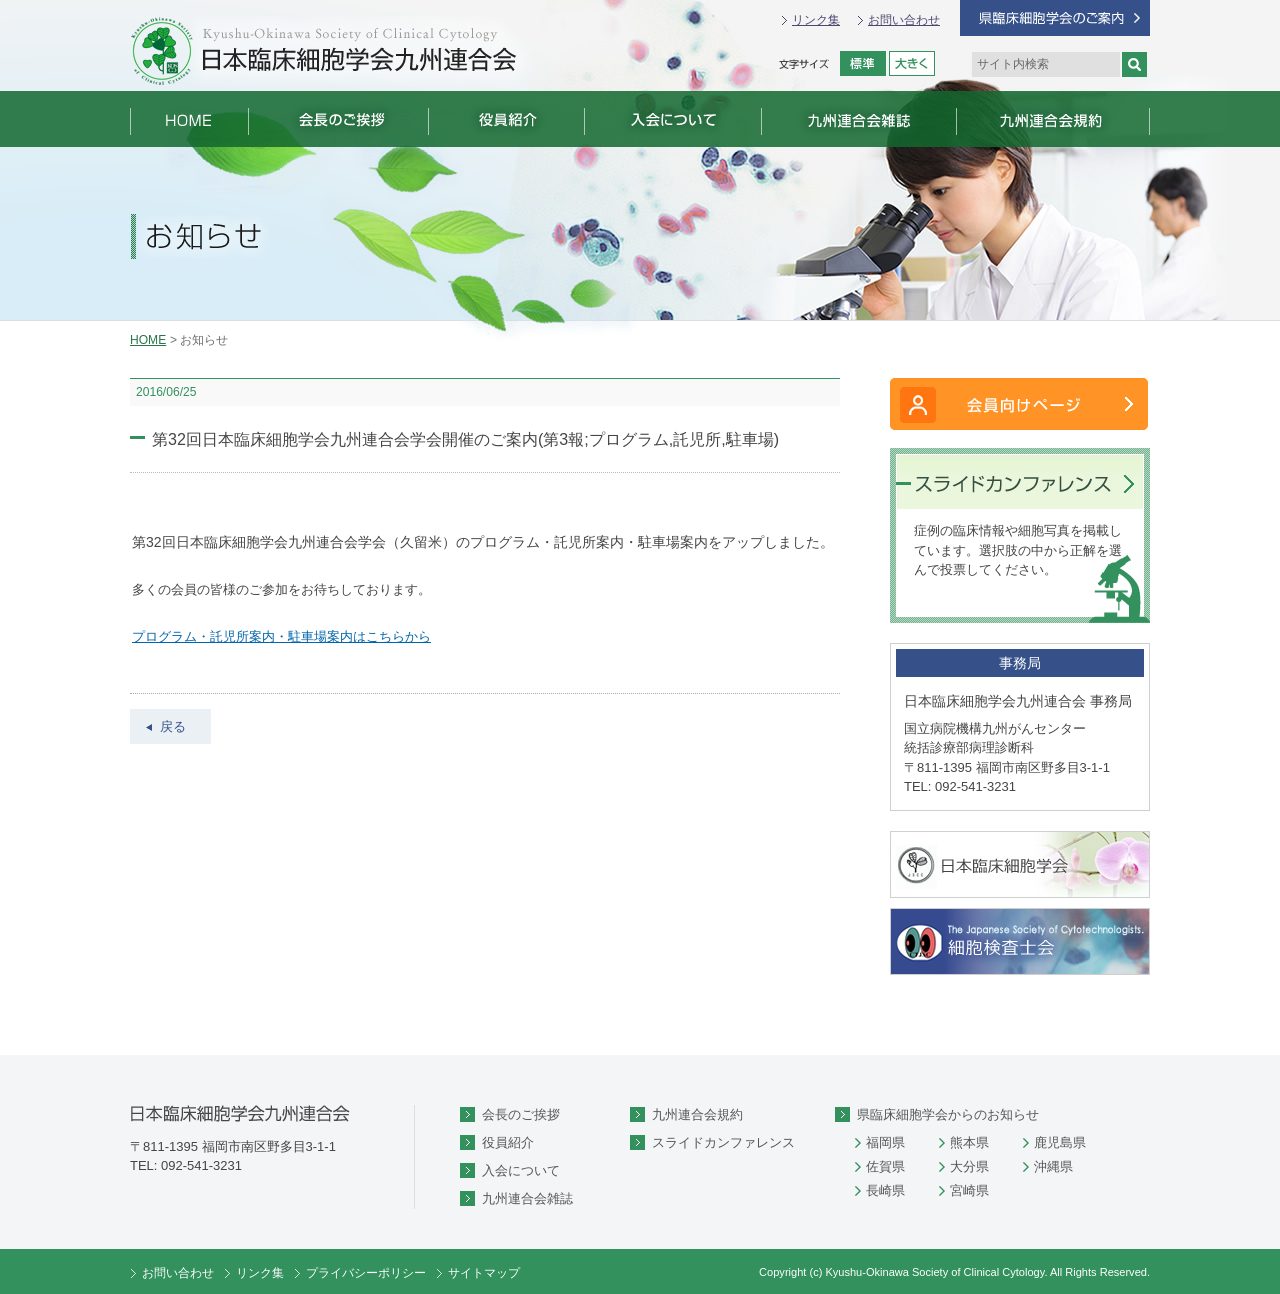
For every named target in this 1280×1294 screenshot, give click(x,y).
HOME (148, 340)
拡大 (912, 63)
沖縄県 (1053, 1166)
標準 (863, 63)
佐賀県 (885, 1166)
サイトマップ (484, 1273)
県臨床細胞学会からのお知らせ (948, 1114)
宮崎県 (969, 1190)
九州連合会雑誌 (527, 1198)
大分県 (969, 1166)
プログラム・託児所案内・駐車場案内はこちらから (281, 636)
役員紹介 (508, 1142)
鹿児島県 (1060, 1142)
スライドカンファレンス (723, 1142)
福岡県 (885, 1142)
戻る (173, 726)
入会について (521, 1170)
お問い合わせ (904, 20)
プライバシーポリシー (366, 1273)
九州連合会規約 (697, 1114)
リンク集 (816, 20)
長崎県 (885, 1190)
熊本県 (969, 1142)
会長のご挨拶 (521, 1114)
